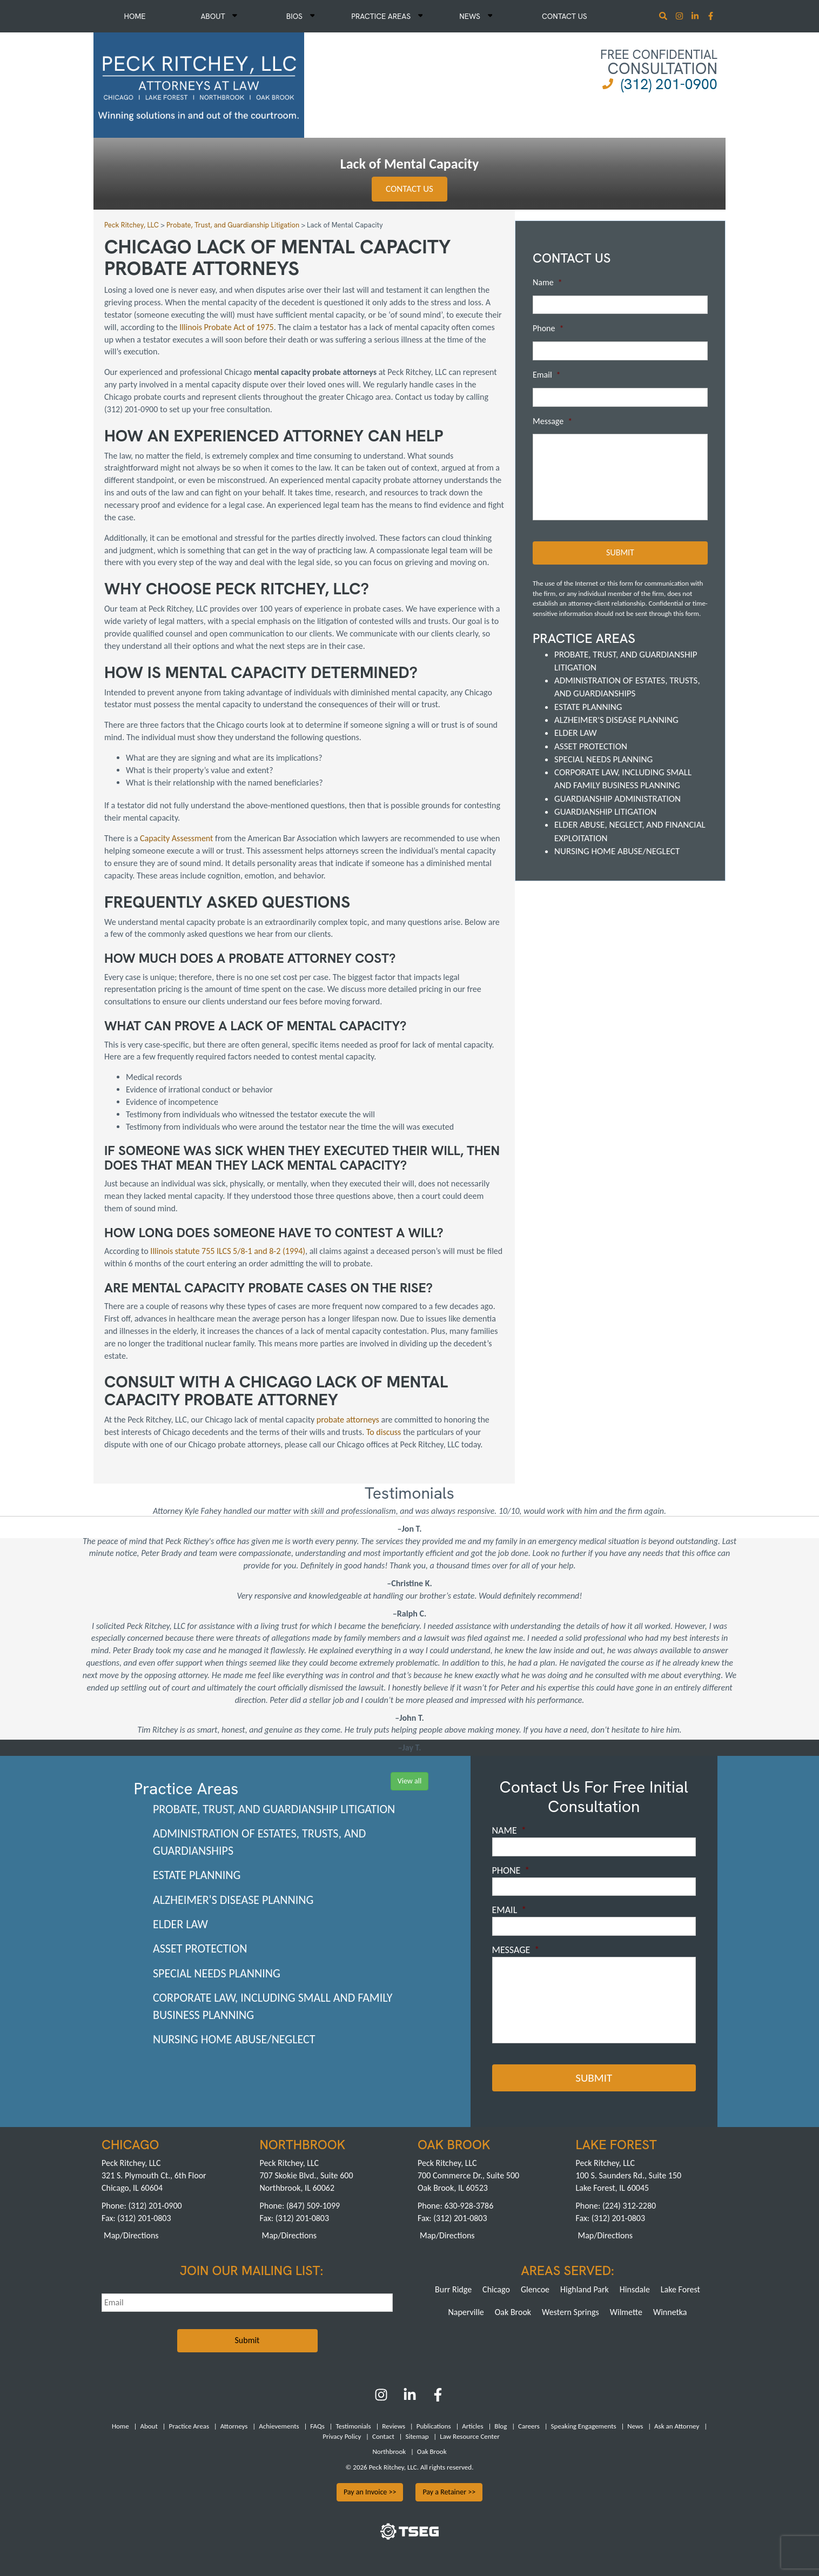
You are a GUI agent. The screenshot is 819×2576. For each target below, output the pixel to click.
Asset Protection (590, 746)
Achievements (279, 2426)
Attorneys (234, 2426)
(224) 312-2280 (629, 2206)
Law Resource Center (469, 2436)
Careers (529, 2426)
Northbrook (389, 2451)
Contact (383, 2436)
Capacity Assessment (176, 838)
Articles (472, 2426)
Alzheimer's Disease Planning (616, 720)
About (218, 16)
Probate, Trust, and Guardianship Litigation (274, 1809)
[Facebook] (438, 2398)
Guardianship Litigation (605, 811)
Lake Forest (680, 2289)
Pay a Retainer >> (448, 2492)
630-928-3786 (468, 2206)
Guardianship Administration (617, 798)
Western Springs (570, 2312)
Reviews (393, 2426)
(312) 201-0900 (669, 84)
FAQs (317, 2426)
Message (552, 421)
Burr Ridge (453, 2289)
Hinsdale (635, 2289)
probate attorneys (348, 1419)
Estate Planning (588, 707)
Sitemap (416, 2436)
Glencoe (535, 2289)
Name (547, 282)
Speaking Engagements (583, 2426)
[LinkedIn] (410, 2398)
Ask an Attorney (676, 2426)
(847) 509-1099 (313, 2206)
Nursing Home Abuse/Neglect (617, 851)
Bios (300, 16)
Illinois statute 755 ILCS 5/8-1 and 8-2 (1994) (227, 1251)
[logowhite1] (198, 84)
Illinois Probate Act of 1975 (226, 327)
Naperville (466, 2312)
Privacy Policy (342, 2436)
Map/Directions (131, 2235)
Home (135, 16)
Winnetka (670, 2312)
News (475, 16)
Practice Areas (386, 16)
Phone (548, 328)
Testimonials (353, 2426)
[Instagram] (680, 17)
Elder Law (575, 733)
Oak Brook (513, 2312)
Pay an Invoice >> (370, 2492)
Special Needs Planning (603, 759)
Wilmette (626, 2312)
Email (547, 375)
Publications (434, 2426)
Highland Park (584, 2289)
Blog (500, 2426)
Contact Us (564, 16)
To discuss (383, 1432)
